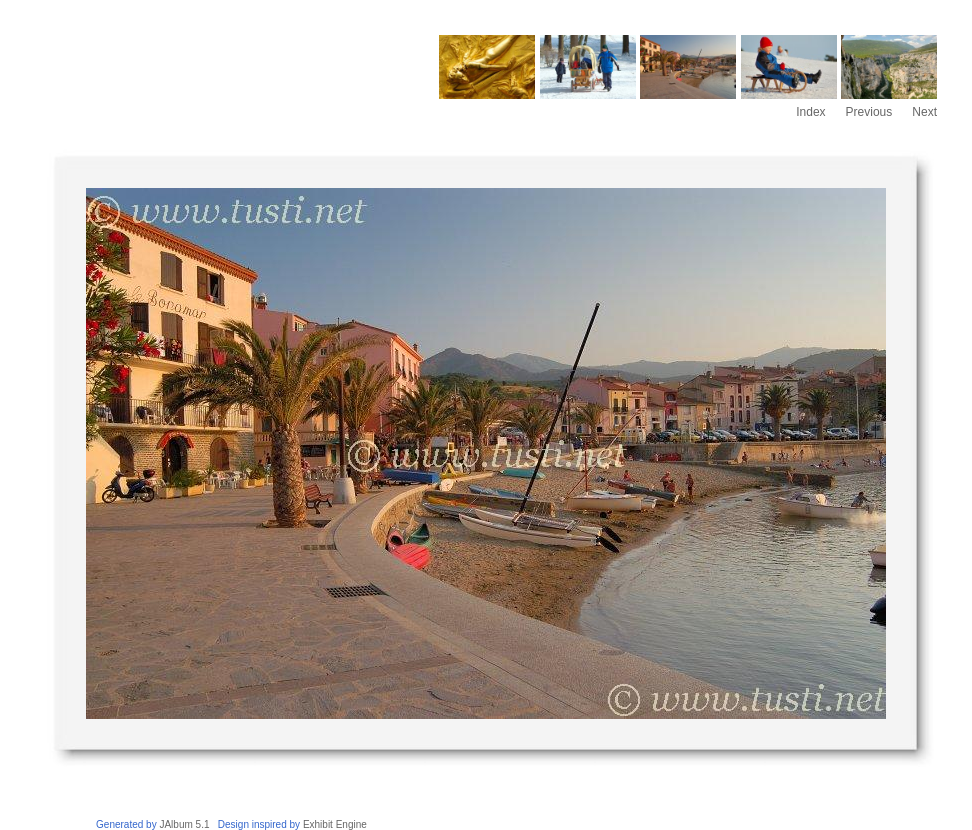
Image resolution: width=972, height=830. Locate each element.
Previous (869, 112)
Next (924, 112)
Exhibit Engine (335, 824)
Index (810, 112)
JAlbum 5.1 (184, 824)
